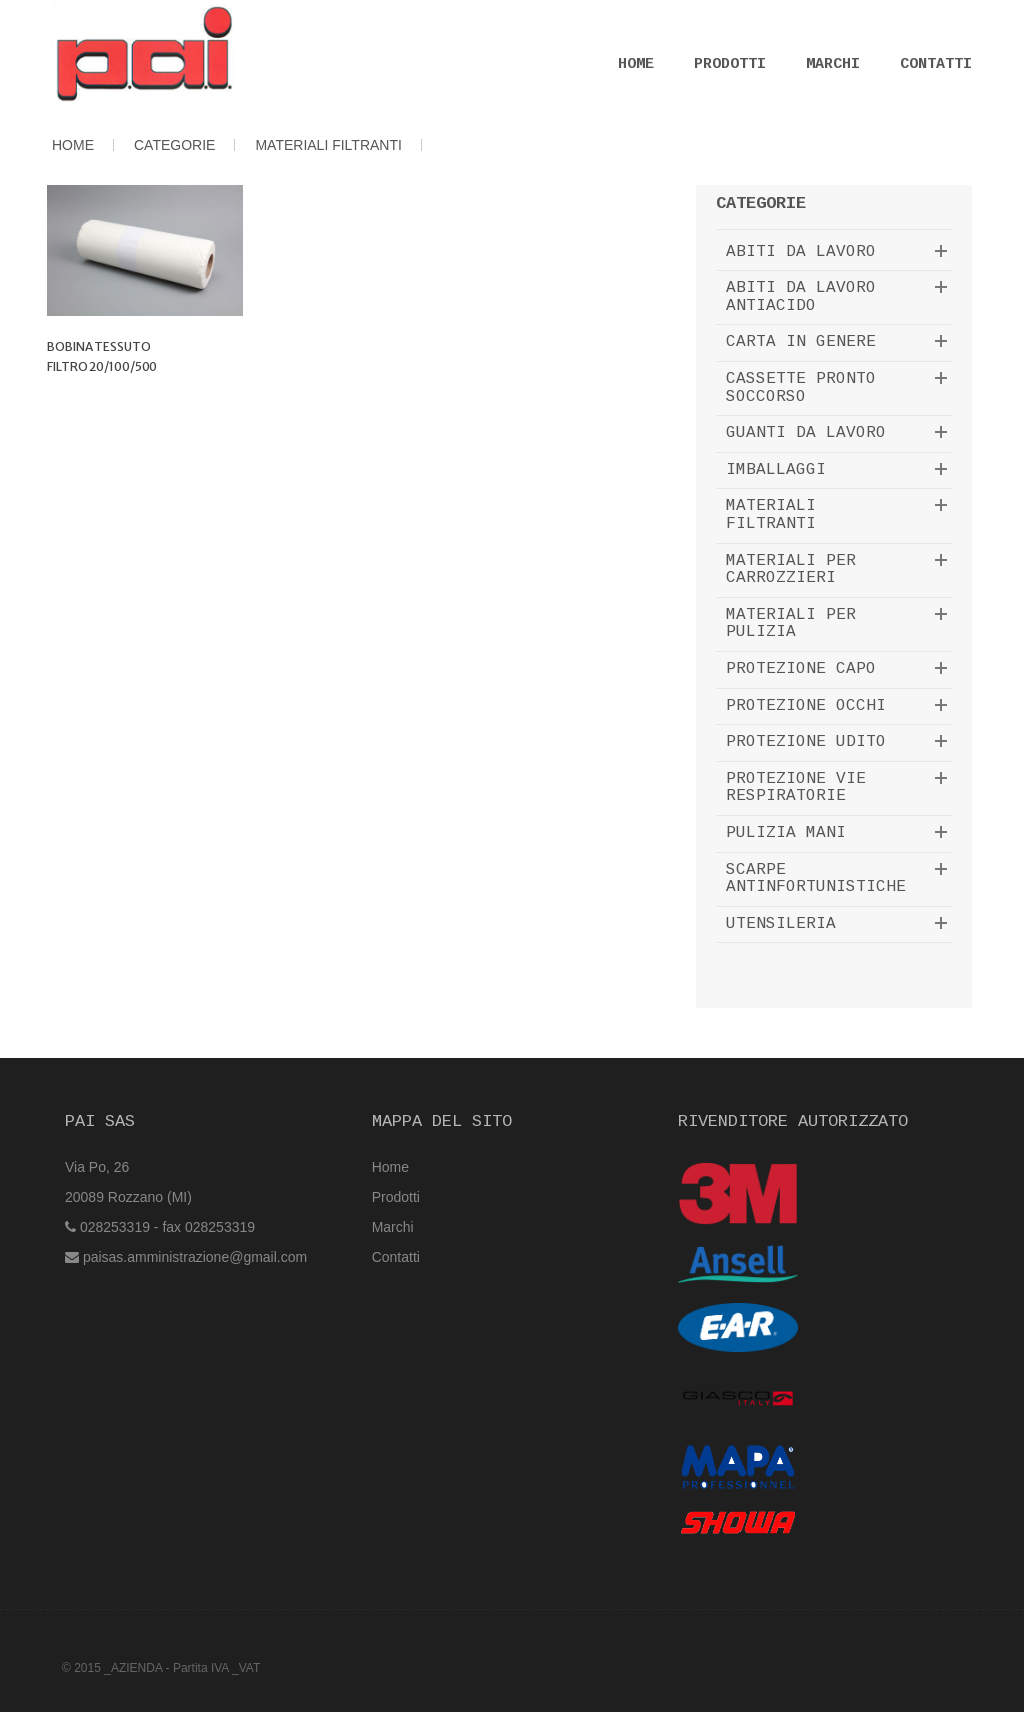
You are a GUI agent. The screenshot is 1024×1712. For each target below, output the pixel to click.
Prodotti (730, 64)
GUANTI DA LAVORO (806, 433)
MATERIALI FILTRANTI (328, 145)
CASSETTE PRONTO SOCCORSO (801, 388)
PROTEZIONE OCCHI (806, 706)
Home (636, 64)
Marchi (833, 64)
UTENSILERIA (781, 924)
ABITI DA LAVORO (801, 252)
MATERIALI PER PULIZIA (791, 624)
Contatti (936, 64)
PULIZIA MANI (786, 833)
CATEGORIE (174, 145)
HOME (73, 145)
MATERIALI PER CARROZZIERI (791, 570)
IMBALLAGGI (776, 470)
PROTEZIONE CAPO (801, 669)
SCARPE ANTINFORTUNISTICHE (816, 879)
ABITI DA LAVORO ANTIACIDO (801, 297)
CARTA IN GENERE (801, 342)
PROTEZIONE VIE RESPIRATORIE (796, 788)
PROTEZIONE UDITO (806, 742)
